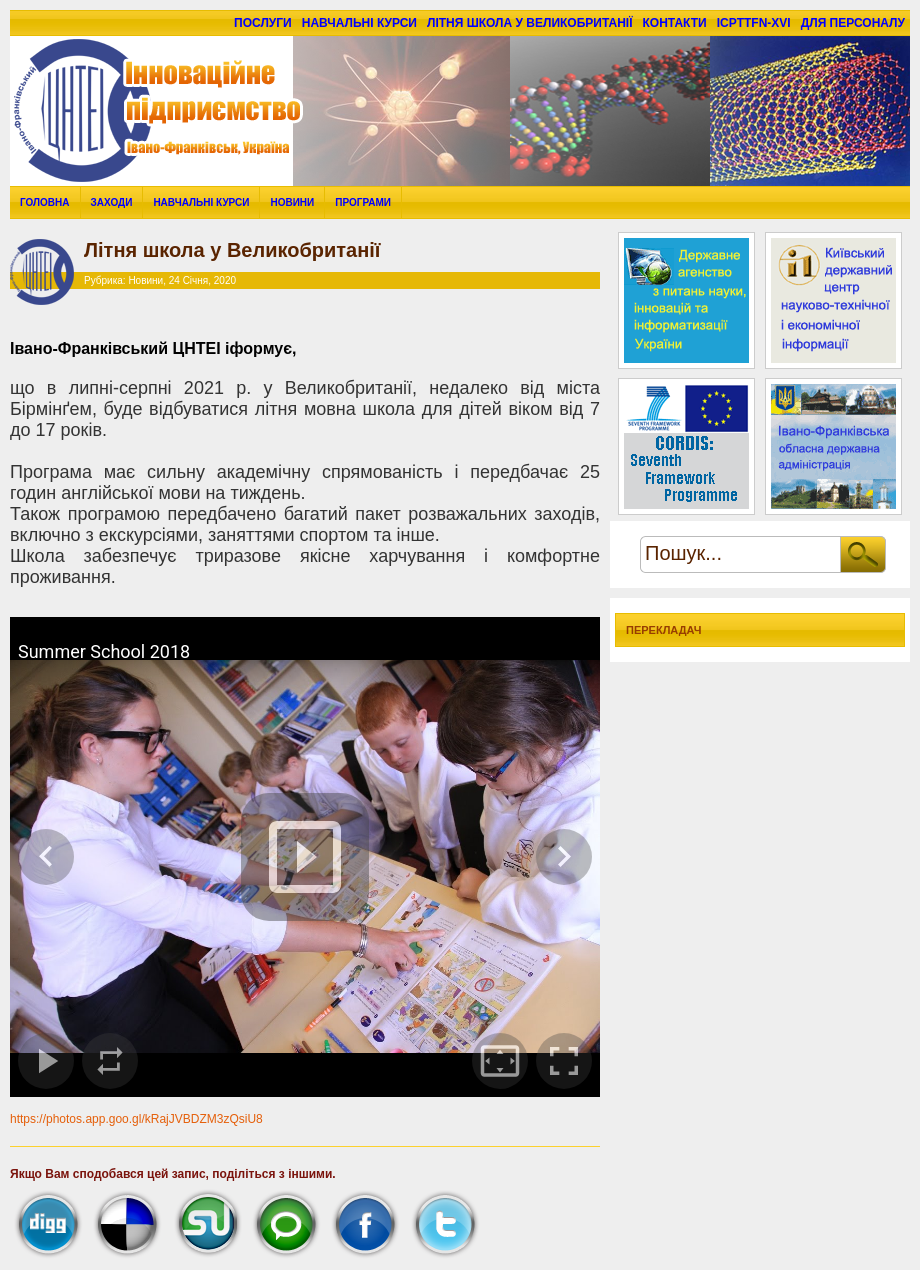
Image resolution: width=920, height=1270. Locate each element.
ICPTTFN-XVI (754, 23)
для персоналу (853, 23)
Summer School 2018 (104, 651)
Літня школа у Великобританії (530, 23)
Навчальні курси (359, 23)
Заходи (112, 202)
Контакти (675, 23)
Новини (292, 202)
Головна (45, 202)
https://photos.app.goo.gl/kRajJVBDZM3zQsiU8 (136, 1119)
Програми (363, 202)
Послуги (263, 23)
